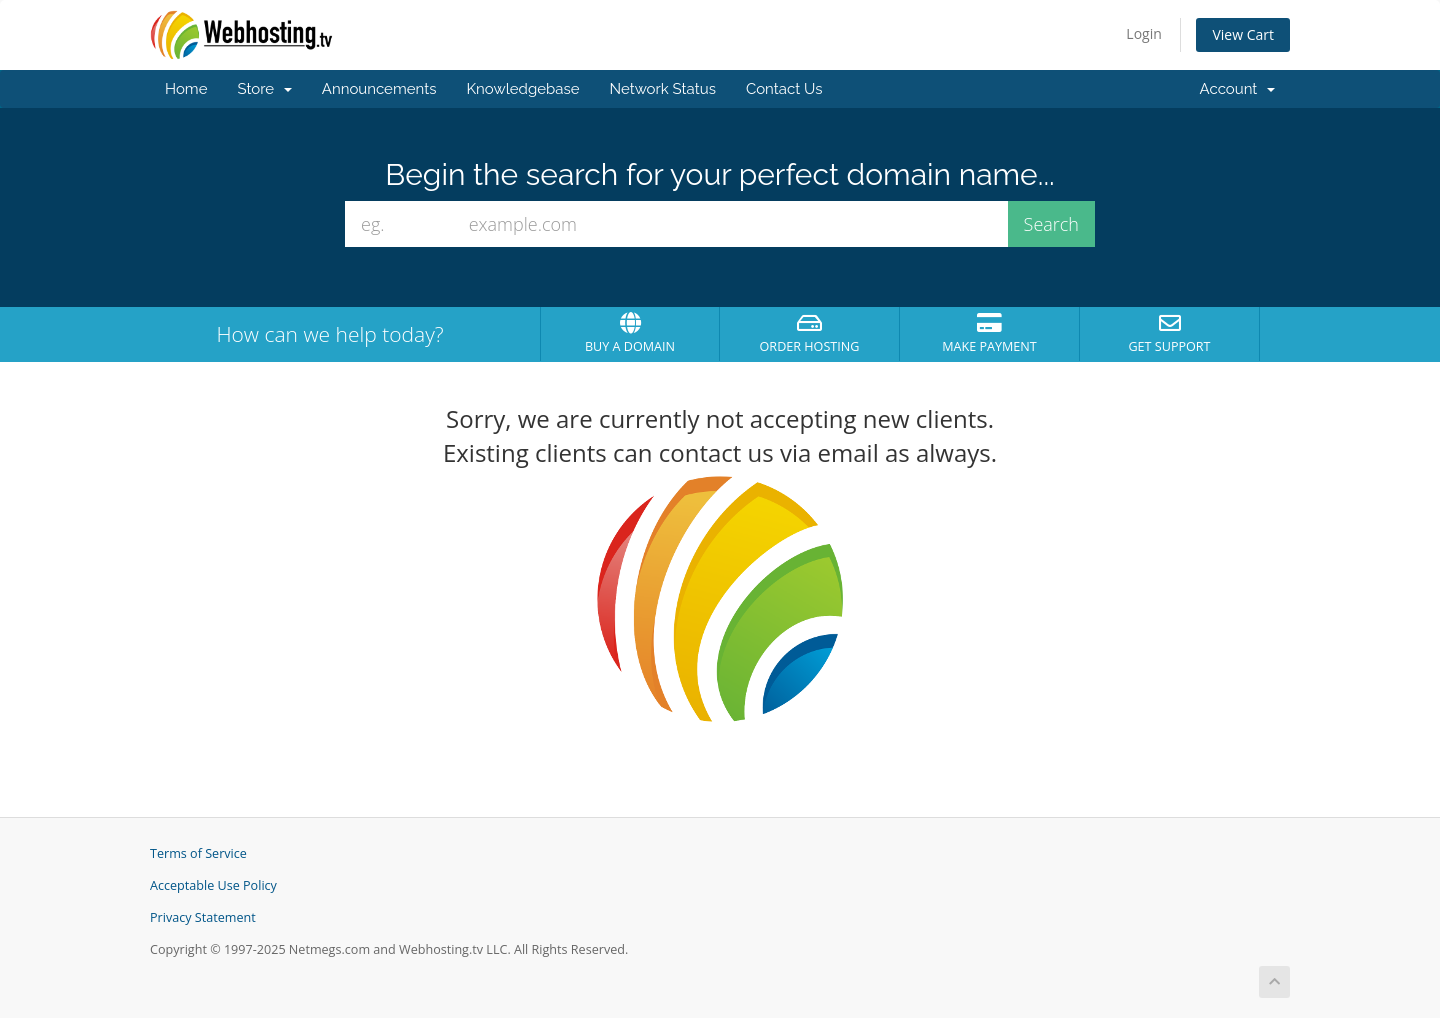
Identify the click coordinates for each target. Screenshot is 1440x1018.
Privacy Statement (203, 917)
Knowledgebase (522, 89)
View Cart (1243, 34)
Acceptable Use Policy (213, 885)
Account (1237, 89)
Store (264, 89)
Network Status (662, 89)
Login (1143, 33)
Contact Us (784, 89)
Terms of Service (198, 853)
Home (186, 89)
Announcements (379, 89)
